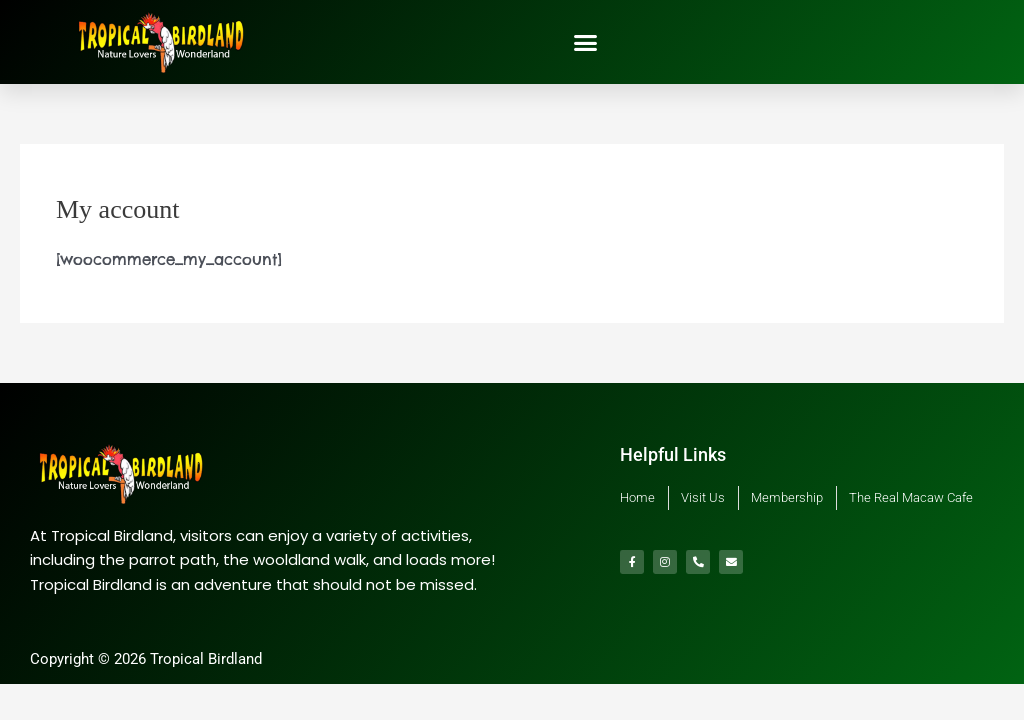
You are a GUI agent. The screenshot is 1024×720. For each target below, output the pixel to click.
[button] (586, 42)
